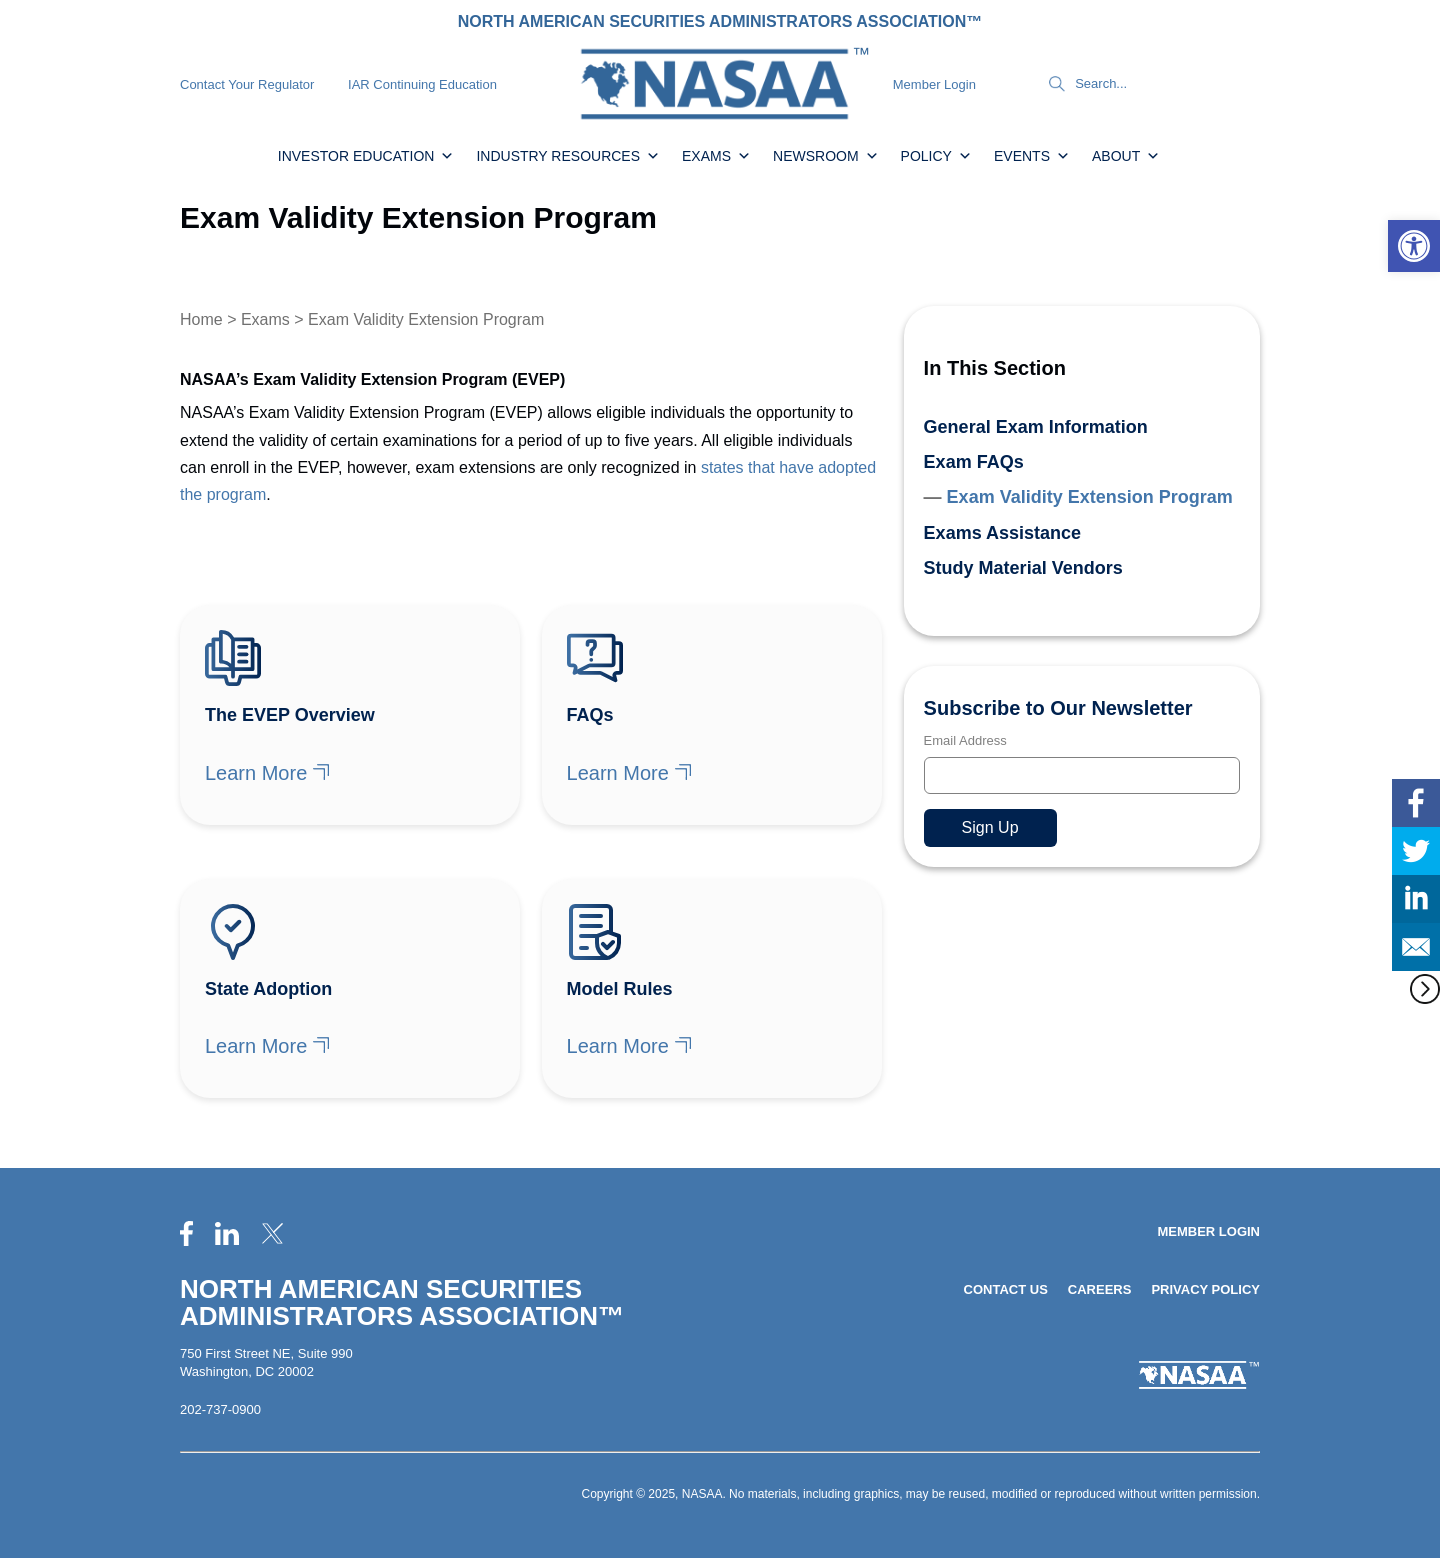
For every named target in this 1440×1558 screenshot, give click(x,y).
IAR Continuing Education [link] (422, 84)
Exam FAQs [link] (974, 462)
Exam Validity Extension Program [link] (1090, 497)
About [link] (1126, 156)
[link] (1414, 246)
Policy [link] (936, 156)
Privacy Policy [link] (1205, 1289)
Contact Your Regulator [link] (247, 84)
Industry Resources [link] (568, 156)
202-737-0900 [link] (220, 1409)
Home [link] (201, 319)
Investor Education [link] (366, 156)
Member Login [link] (934, 84)
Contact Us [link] (1006, 1289)
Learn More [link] (256, 773)
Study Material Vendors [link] (1023, 568)
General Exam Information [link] (1036, 427)
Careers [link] (1100, 1289)
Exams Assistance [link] (1002, 533)
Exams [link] (716, 156)
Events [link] (1032, 156)
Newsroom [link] (826, 156)
